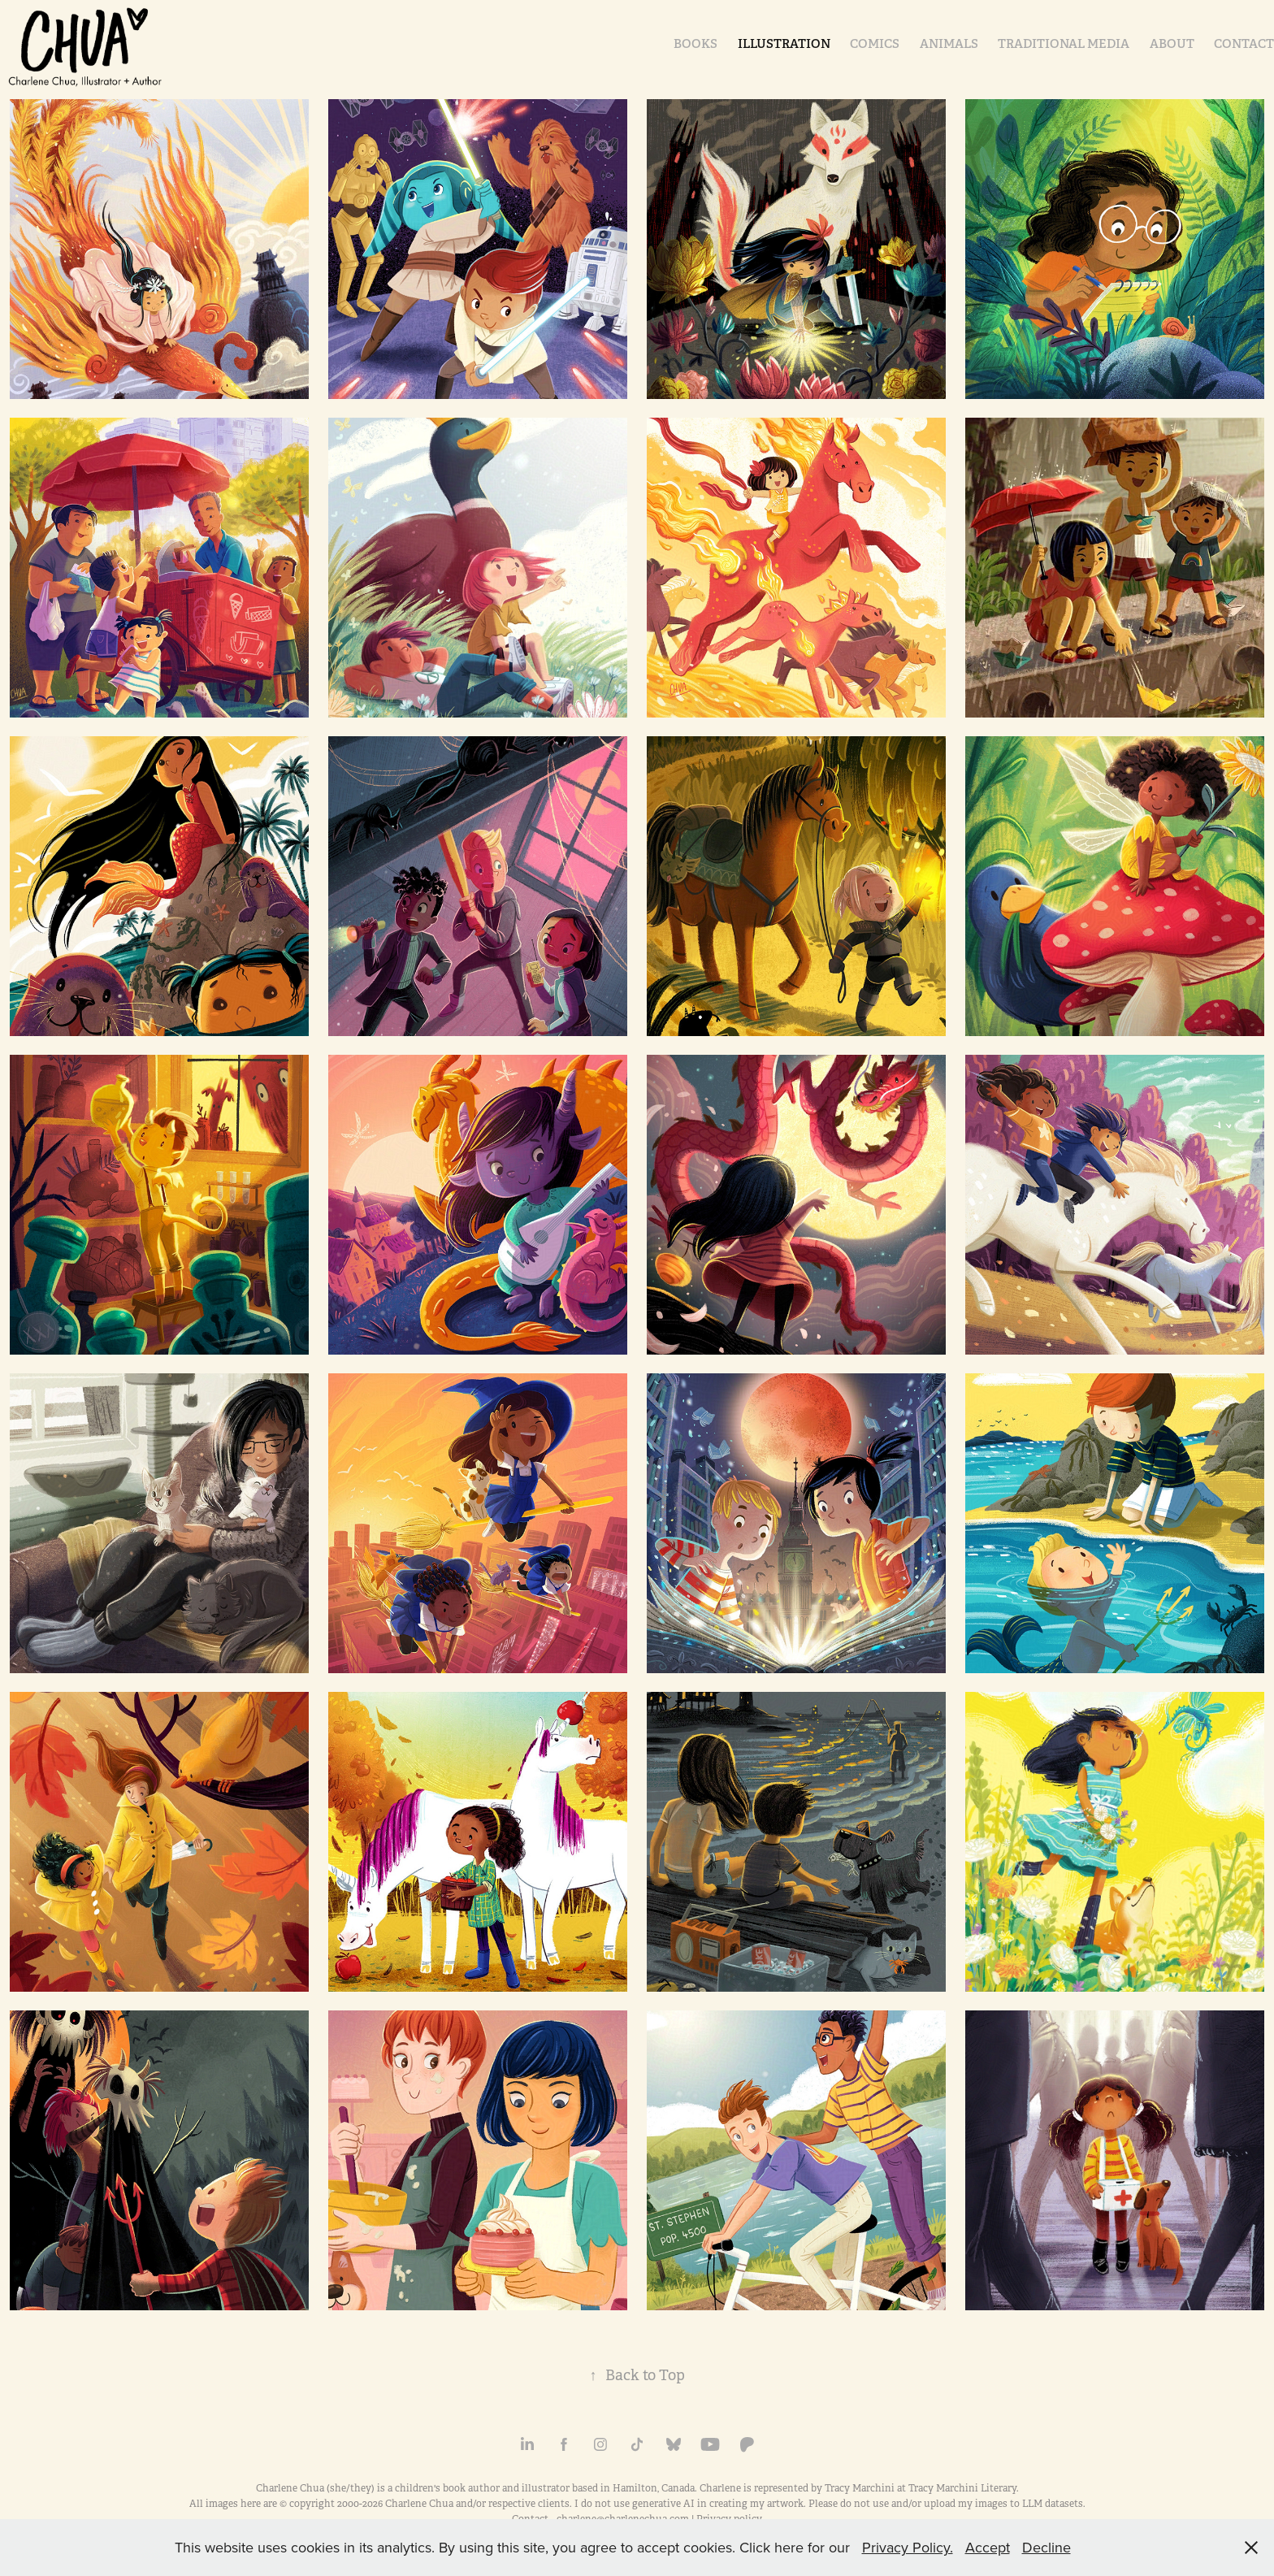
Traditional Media (1063, 43)
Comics (874, 43)
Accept (987, 2547)
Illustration (784, 43)
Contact (1244, 43)
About (1172, 43)
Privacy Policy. (907, 2547)
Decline (1046, 2547)
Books (695, 43)
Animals (949, 43)
